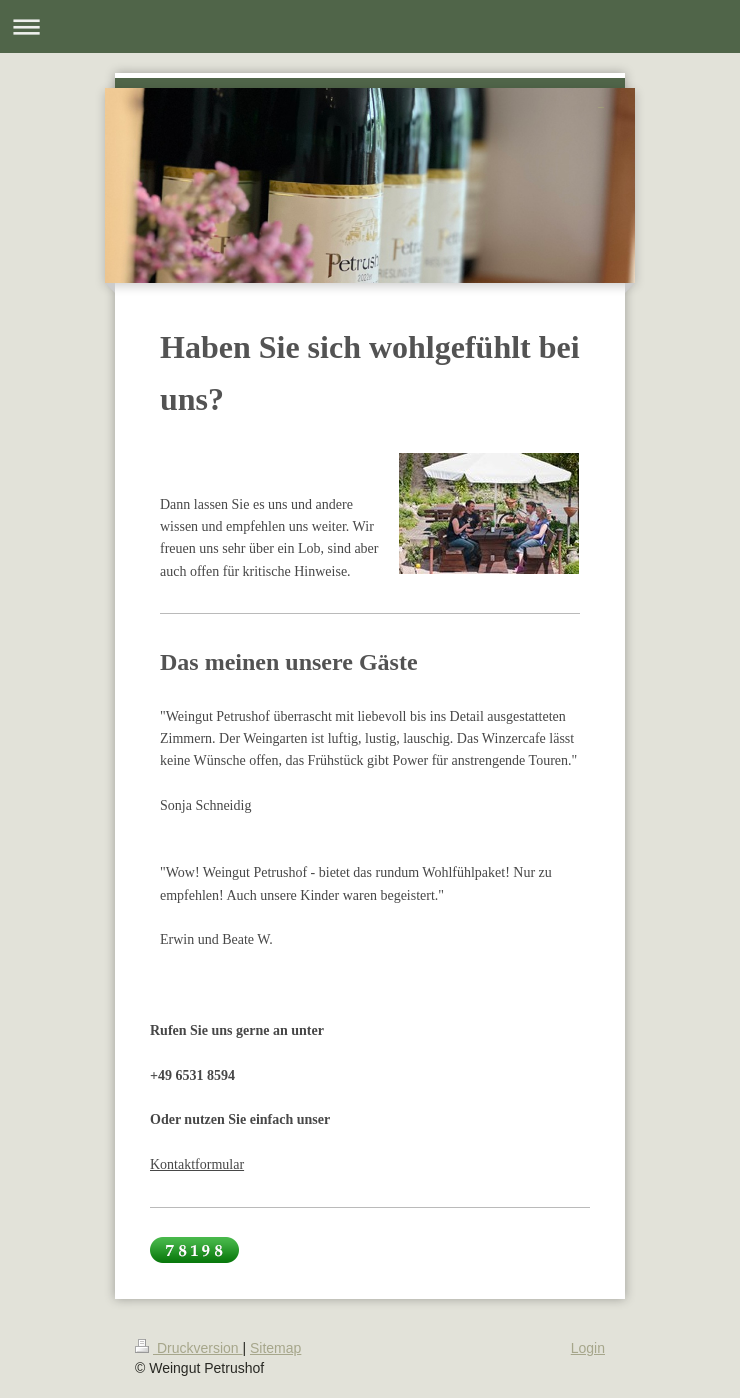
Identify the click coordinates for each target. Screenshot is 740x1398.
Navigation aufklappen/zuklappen (370, 26)
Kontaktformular (197, 1164)
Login (588, 1348)
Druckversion (188, 1348)
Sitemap (275, 1348)
